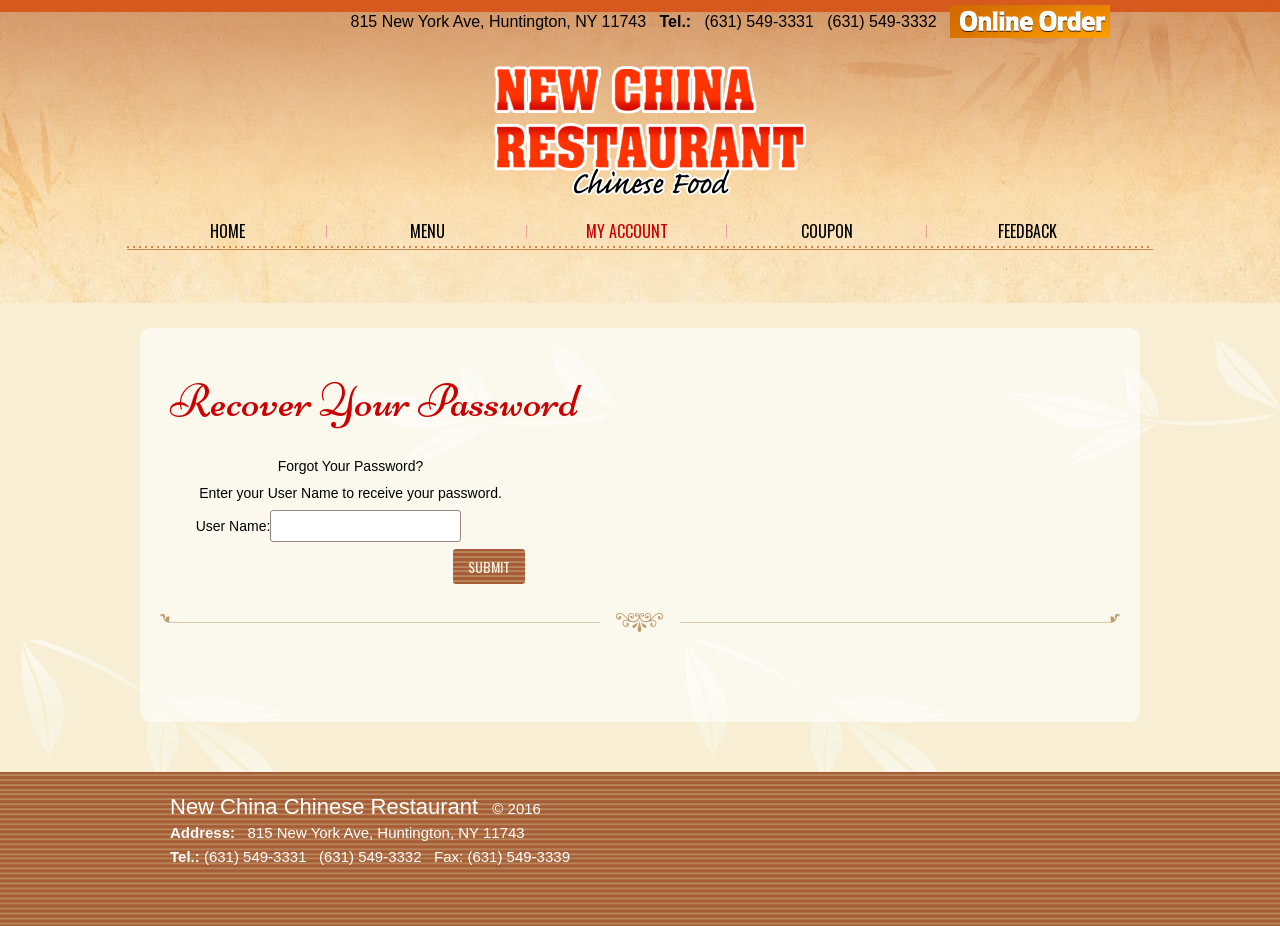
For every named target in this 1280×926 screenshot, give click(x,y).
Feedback (1027, 231)
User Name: (233, 526)
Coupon (827, 231)
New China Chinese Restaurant (324, 806)
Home (227, 231)
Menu (427, 231)
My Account (627, 231)
